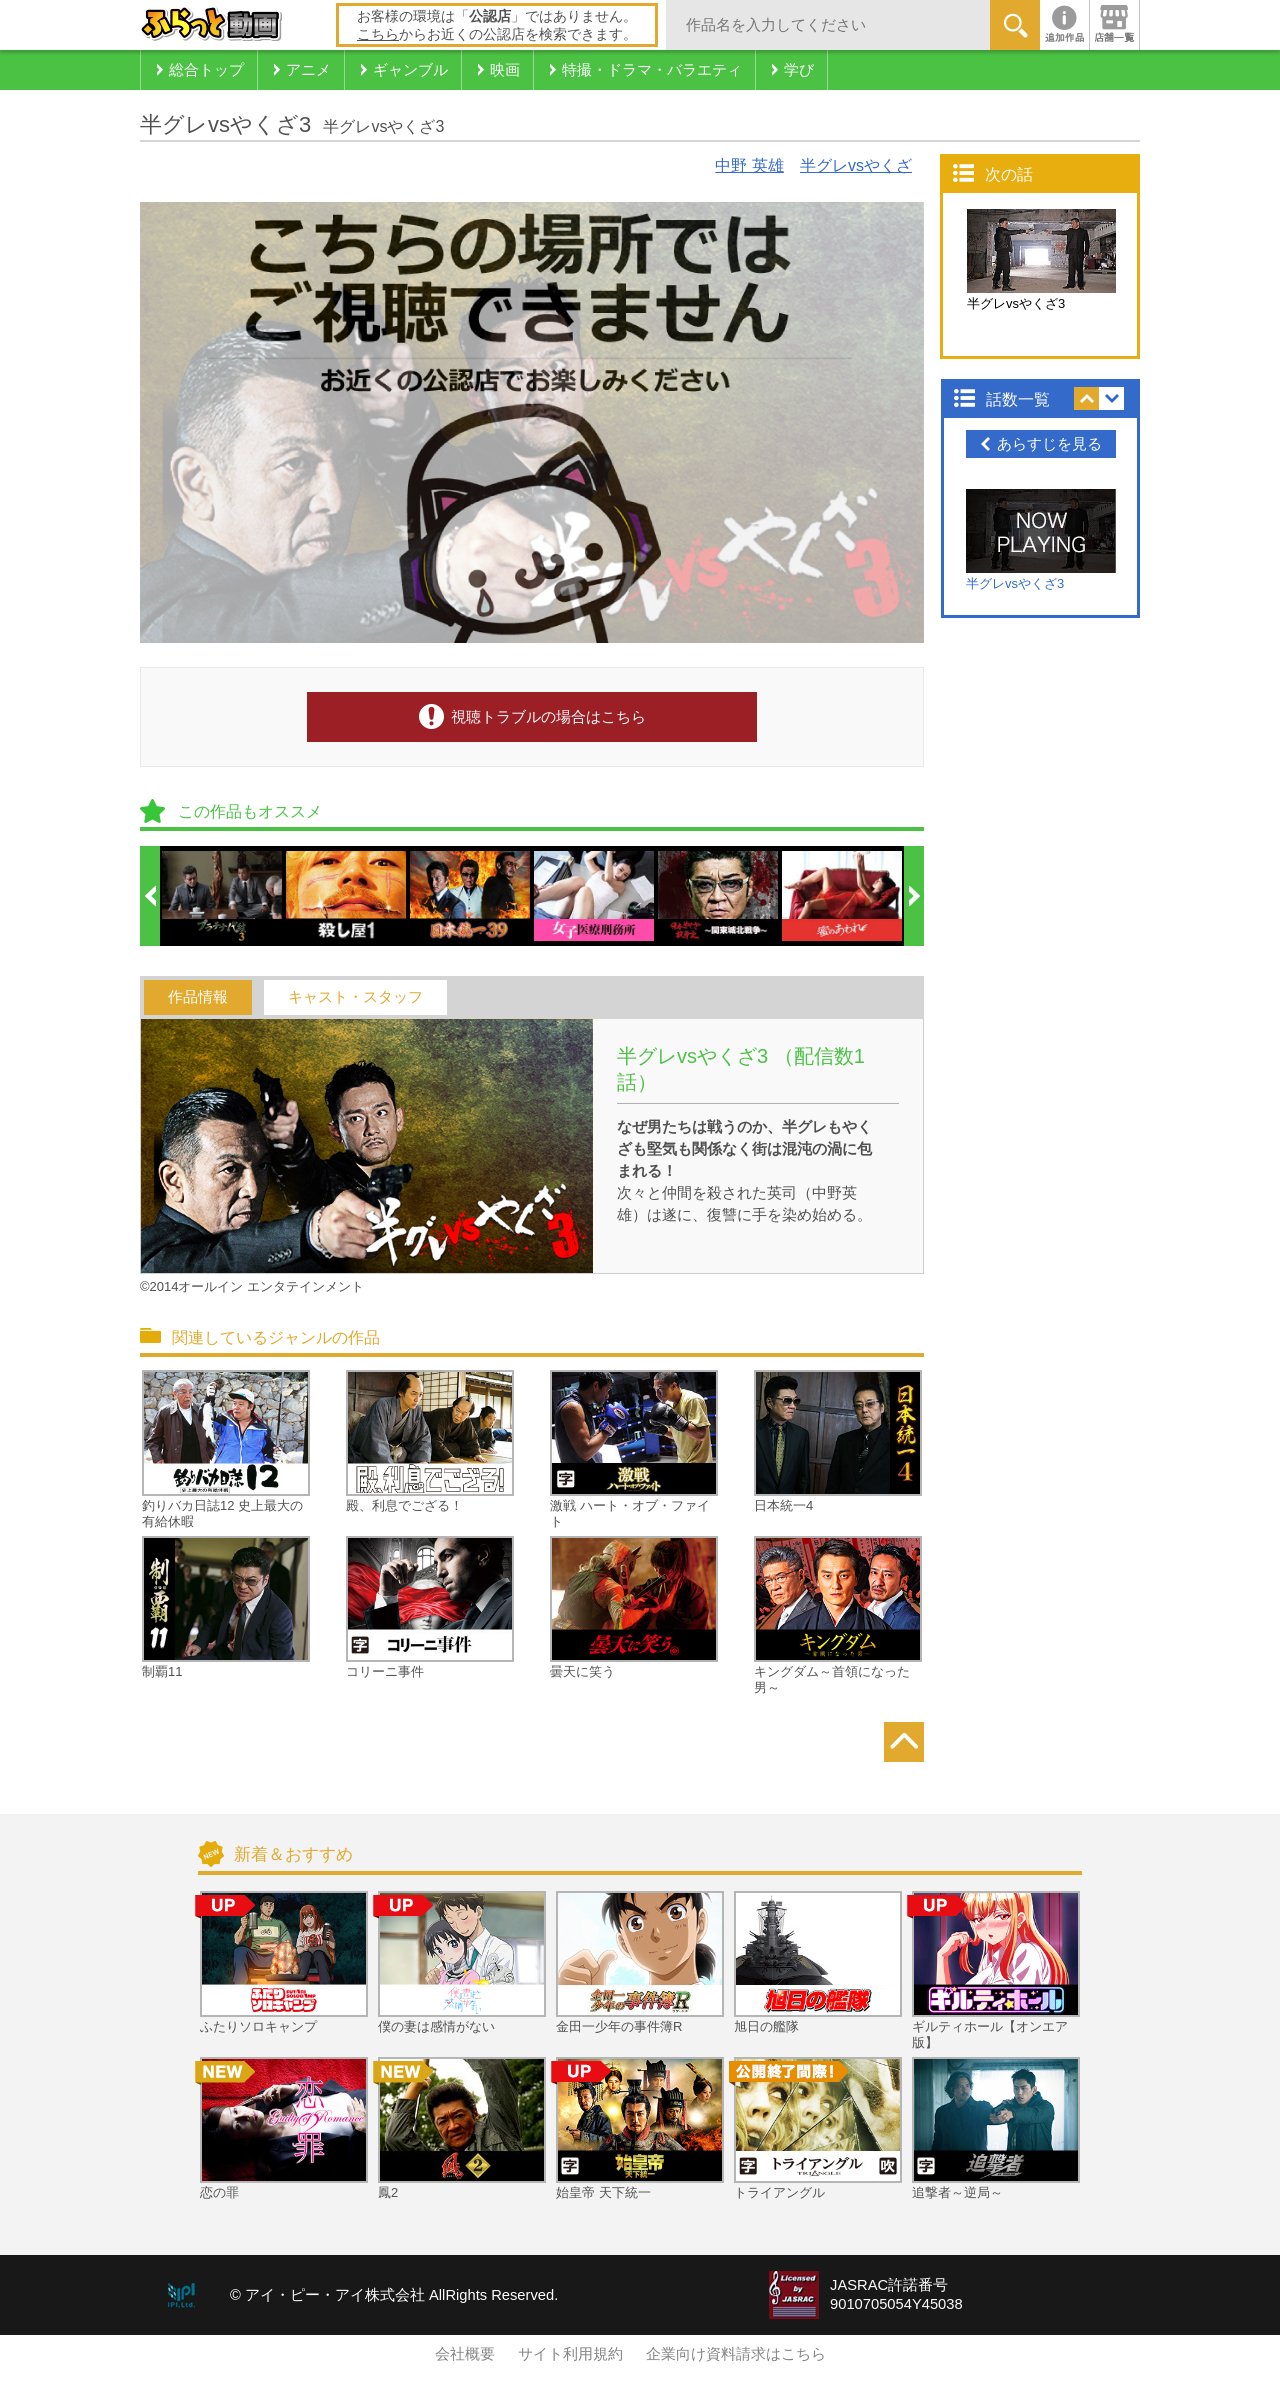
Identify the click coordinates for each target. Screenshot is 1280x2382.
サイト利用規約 (570, 2354)
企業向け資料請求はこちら (736, 2354)
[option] (223, 896)
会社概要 (465, 2354)
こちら (378, 34)
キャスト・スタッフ (355, 997)
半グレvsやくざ (856, 165)
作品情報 (198, 997)
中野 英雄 (749, 165)
